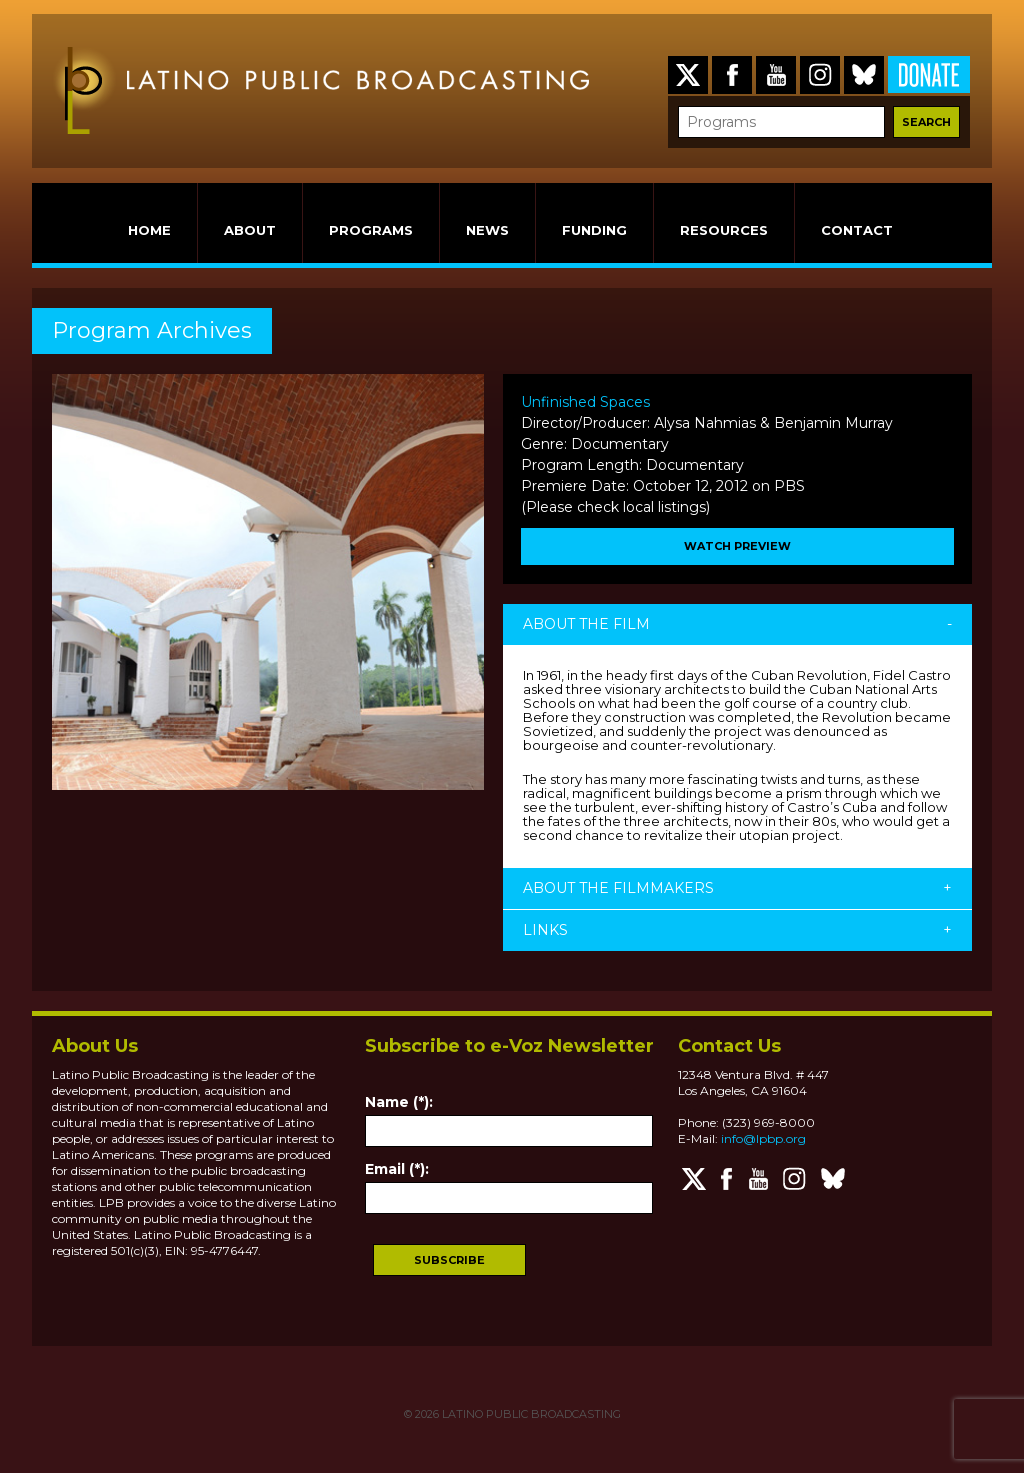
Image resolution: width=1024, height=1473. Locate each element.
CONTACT (857, 230)
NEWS (487, 230)
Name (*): (399, 1102)
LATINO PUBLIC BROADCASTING (530, 1414)
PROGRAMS (371, 230)
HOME (149, 230)
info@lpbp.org (763, 1138)
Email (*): (397, 1169)
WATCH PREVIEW (737, 546)
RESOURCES (724, 230)
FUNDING (594, 230)
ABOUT (250, 230)
